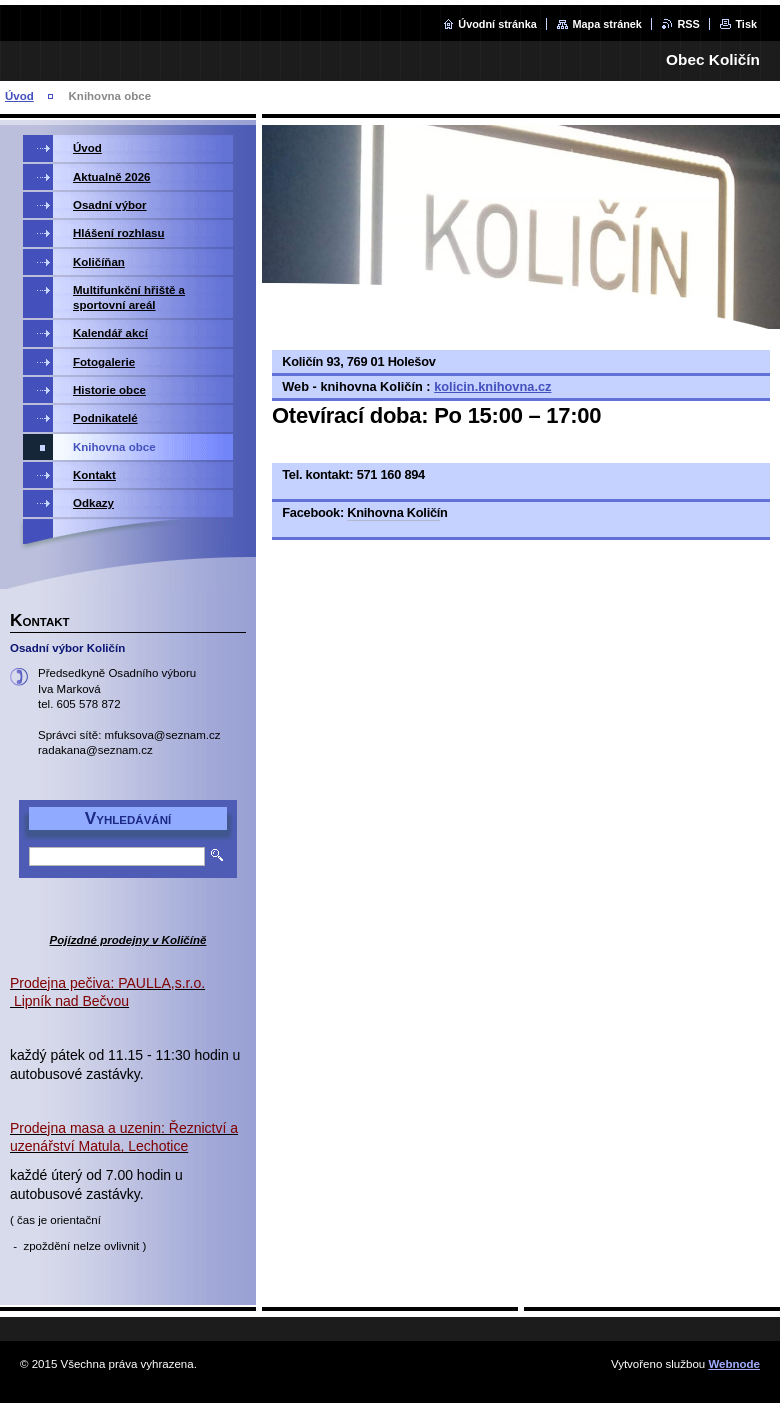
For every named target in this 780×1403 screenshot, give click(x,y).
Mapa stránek (607, 24)
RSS (688, 24)
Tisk (746, 24)
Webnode (734, 1364)
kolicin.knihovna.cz (492, 386)
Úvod (19, 96)
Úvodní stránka (497, 24)
